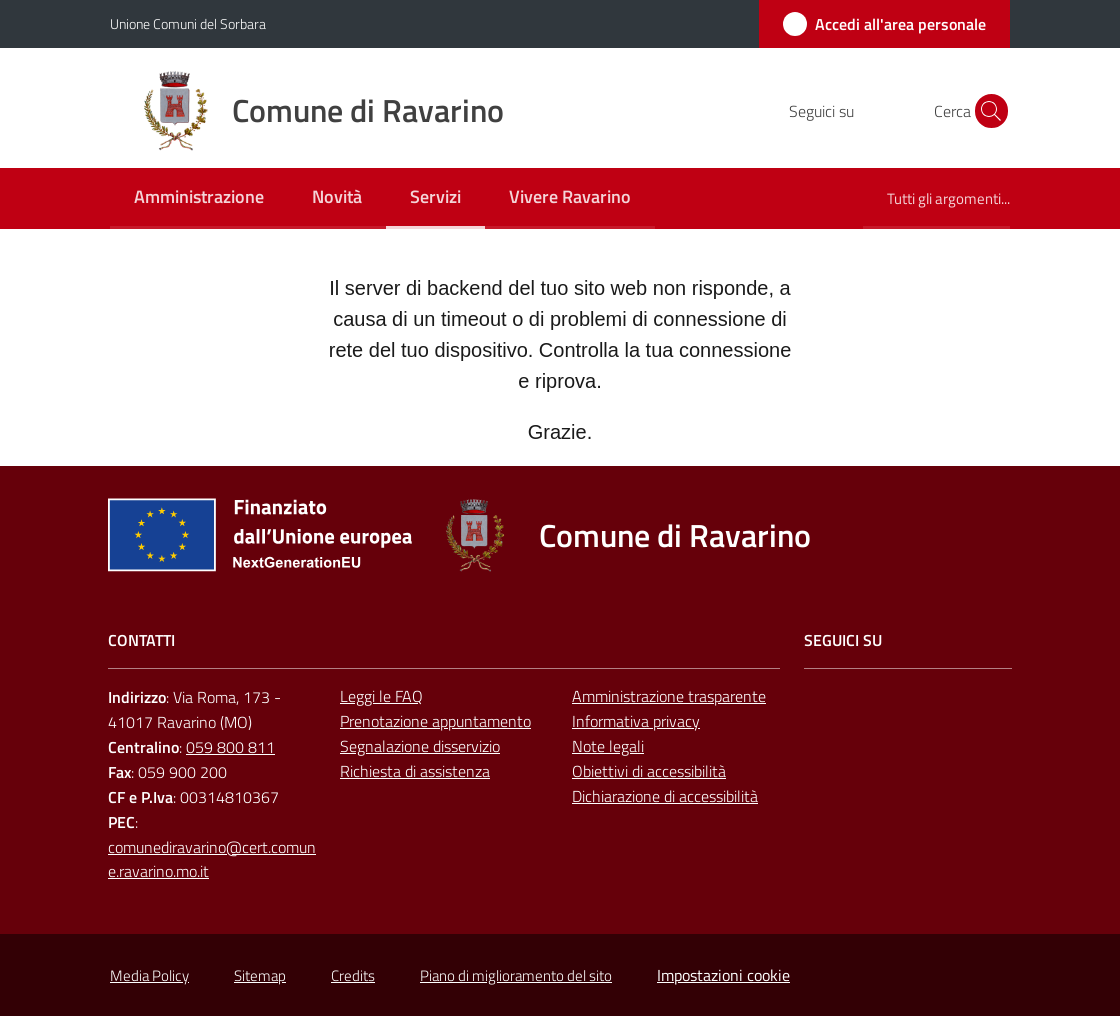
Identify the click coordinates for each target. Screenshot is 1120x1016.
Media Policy (149, 975)
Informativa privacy (636, 721)
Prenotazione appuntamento (435, 721)
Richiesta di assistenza (415, 771)
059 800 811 (230, 747)
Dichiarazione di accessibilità (665, 796)
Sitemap (260, 975)
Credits (353, 975)
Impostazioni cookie (723, 975)
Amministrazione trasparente (669, 696)
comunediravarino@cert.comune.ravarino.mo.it (212, 859)
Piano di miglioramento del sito (516, 975)
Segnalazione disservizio (420, 746)
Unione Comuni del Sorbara (188, 23)
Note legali (608, 746)
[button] (986, 111)
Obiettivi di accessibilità (649, 771)
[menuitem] (199, 198)
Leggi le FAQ (381, 696)
